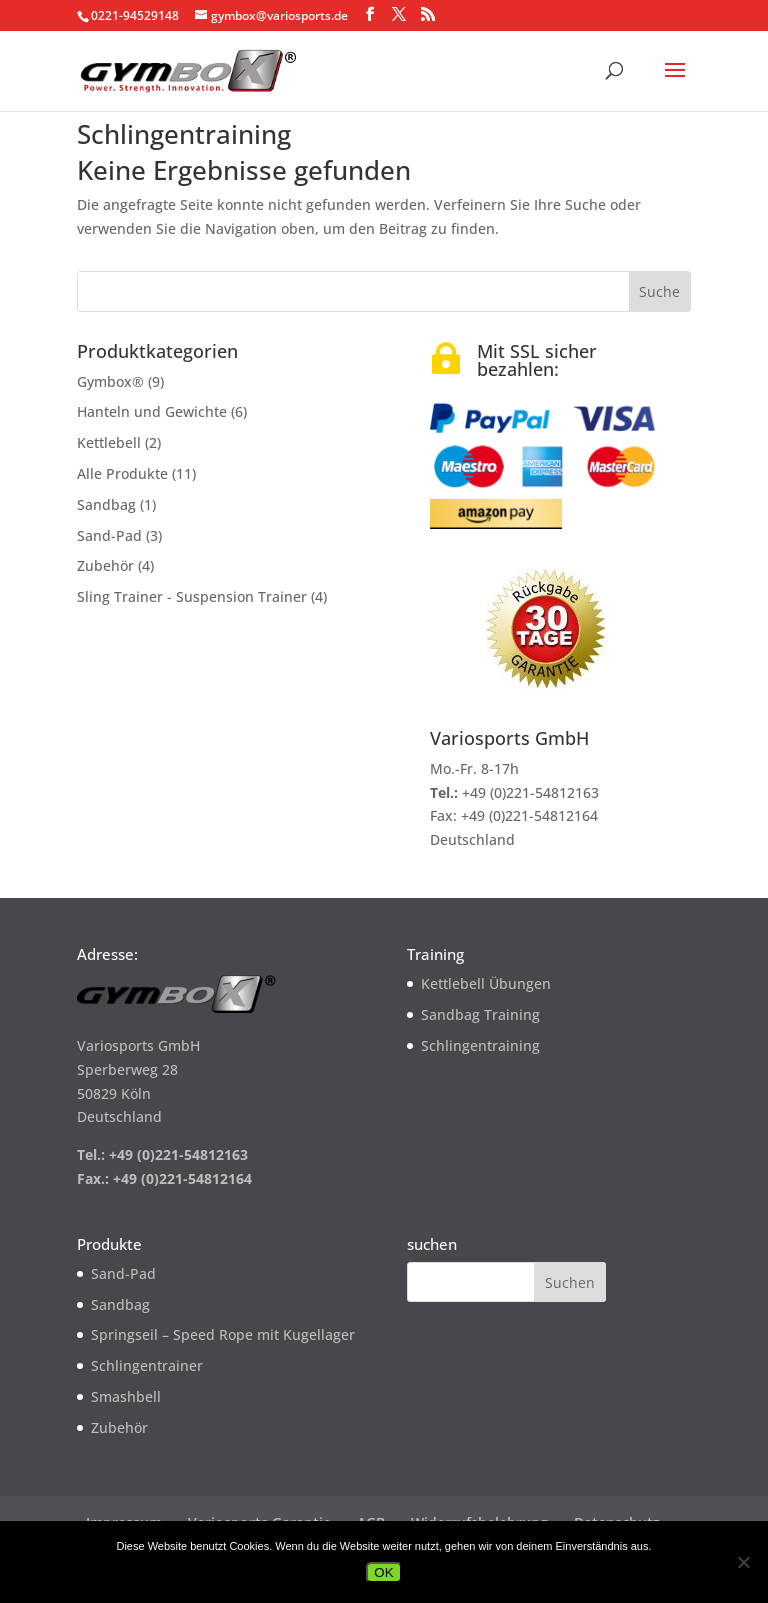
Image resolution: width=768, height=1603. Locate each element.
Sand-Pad (109, 535)
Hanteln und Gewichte (152, 411)
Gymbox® (110, 381)
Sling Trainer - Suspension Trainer (192, 596)
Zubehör (105, 565)
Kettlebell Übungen (486, 983)
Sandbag (106, 504)
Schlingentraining (480, 1045)
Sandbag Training (480, 1014)
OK (383, 1572)
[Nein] (743, 1562)
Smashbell (126, 1396)
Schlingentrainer (147, 1365)
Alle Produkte (122, 473)
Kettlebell (109, 442)
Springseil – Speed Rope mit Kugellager (223, 1334)
